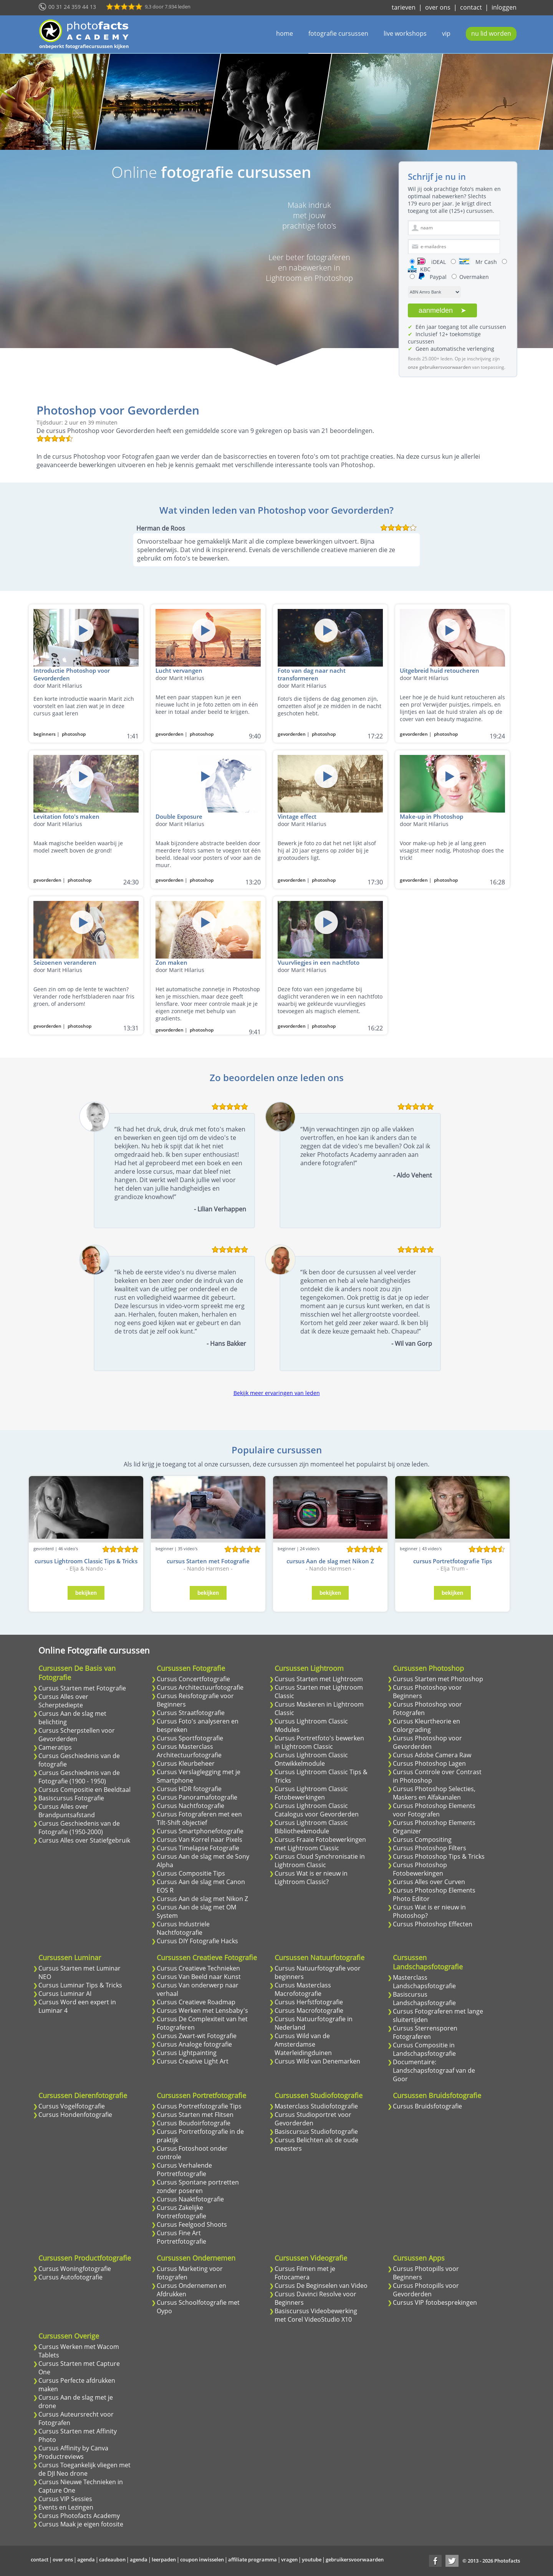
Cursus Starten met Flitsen (195, 2114)
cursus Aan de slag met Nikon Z (330, 1561)
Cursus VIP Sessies (65, 2499)
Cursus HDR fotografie (189, 1789)
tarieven (404, 7)
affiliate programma (252, 2559)
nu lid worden (491, 33)
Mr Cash (478, 261)
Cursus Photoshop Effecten (432, 1924)
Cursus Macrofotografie (309, 2010)
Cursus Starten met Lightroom (319, 1679)
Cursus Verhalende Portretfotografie (184, 2169)
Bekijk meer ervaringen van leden (276, 1393)
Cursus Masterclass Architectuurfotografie (189, 1750)
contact (471, 7)
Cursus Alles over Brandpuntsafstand (66, 1810)
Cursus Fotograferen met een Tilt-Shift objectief (199, 1818)
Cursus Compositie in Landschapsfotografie (424, 2049)
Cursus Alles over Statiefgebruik (84, 1840)
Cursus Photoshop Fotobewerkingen (420, 1869)
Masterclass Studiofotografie (316, 2106)
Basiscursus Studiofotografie (316, 2131)
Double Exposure (179, 816)
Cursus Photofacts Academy (79, 2515)
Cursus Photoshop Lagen (429, 1763)
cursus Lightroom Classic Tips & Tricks (86, 1561)
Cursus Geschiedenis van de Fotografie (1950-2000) (79, 1827)
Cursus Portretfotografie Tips (199, 2106)
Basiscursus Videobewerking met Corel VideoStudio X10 (316, 2315)
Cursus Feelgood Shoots (192, 2224)
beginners (44, 734)
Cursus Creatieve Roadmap (196, 2002)
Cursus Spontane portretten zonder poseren (198, 2186)
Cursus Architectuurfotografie (200, 1687)
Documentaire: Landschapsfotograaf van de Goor (434, 2070)
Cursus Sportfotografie (190, 1738)
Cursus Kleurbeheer (186, 1763)
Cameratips (55, 1747)
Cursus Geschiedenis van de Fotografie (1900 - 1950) (79, 1776)
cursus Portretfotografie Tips (452, 1561)
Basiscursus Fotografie (71, 1798)
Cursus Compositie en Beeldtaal (84, 1789)
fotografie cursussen (338, 33)
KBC (419, 269)
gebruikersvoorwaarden (355, 2559)
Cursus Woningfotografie (74, 2268)
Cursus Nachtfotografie (190, 1805)
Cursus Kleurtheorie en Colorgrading (426, 1725)
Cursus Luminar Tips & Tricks (80, 1985)
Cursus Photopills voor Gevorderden (426, 2289)
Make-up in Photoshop (431, 816)
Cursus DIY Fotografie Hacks (197, 1941)
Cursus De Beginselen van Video (321, 2285)
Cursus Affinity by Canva (73, 2448)
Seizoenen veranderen (64, 962)
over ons (437, 7)
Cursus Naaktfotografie (190, 2199)
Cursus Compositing (422, 1839)
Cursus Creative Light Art (192, 2061)
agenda (86, 2559)
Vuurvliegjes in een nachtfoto (318, 962)
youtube (311, 2559)
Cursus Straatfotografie (191, 1712)
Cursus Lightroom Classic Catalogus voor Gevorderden (317, 1809)
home (284, 33)
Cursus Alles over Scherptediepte (63, 1700)
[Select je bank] (434, 292)
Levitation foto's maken (66, 816)
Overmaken (474, 276)
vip (446, 33)
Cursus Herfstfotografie (309, 2002)
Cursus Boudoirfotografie (193, 2123)
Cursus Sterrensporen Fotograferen (425, 2032)
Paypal (432, 276)
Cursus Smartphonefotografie (200, 1831)
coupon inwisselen (202, 2559)
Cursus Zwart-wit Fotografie (197, 2036)
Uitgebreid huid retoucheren (439, 670)
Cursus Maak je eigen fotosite (80, 2524)
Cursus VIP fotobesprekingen (435, 2302)
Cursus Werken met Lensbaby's (202, 2010)
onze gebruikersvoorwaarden (439, 367)
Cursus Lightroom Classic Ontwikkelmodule (311, 1759)
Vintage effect (297, 816)
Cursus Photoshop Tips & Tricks (439, 1856)
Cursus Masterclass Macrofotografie (303, 1989)
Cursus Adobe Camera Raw (432, 1755)
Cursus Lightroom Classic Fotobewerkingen (311, 1793)
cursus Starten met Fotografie (208, 1561)
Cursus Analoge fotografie (194, 2044)
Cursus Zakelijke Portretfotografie (181, 2211)
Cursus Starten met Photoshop (438, 1679)
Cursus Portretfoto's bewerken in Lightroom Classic (319, 1742)
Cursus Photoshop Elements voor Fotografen (434, 1809)
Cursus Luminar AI (64, 1993)
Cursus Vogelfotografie (71, 2106)
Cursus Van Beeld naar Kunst (199, 1976)
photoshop (74, 734)
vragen (289, 2559)
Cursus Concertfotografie (193, 1679)
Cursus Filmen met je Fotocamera (305, 2272)
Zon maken (171, 962)
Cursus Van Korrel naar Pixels (199, 1839)
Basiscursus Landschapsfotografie (424, 1998)
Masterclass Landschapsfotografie (424, 1981)
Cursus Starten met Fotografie (82, 1688)
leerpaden (164, 2559)
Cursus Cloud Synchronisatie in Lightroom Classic (320, 1860)
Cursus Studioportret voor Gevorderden (313, 2118)
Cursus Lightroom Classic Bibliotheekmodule (311, 1826)
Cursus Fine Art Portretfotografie (181, 2237)
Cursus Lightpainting (187, 2053)
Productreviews (61, 2456)
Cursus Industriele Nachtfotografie (183, 1928)
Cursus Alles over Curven (429, 1882)
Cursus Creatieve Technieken (198, 1968)
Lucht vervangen (179, 670)
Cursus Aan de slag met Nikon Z (202, 1898)
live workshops (405, 33)
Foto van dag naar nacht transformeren (312, 674)
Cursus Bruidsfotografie (427, 2106)
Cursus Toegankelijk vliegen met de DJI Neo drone (84, 2469)
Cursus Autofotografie (70, 2277)
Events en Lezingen (65, 2507)
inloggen (504, 7)
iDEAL (431, 261)
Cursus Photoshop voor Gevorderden (427, 1742)
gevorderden (170, 734)
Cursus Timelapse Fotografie (198, 1848)
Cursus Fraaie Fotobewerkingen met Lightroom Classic (320, 1843)
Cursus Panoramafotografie (197, 1797)
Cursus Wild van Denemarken (317, 2061)
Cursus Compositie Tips (191, 1873)
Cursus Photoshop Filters (429, 1848)
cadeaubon (112, 2559)
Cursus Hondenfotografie (75, 2114)
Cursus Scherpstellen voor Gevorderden (76, 1734)
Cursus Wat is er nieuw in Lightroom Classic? (311, 1877)
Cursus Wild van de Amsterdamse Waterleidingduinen (303, 2044)
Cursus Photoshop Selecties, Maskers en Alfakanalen (434, 1793)
